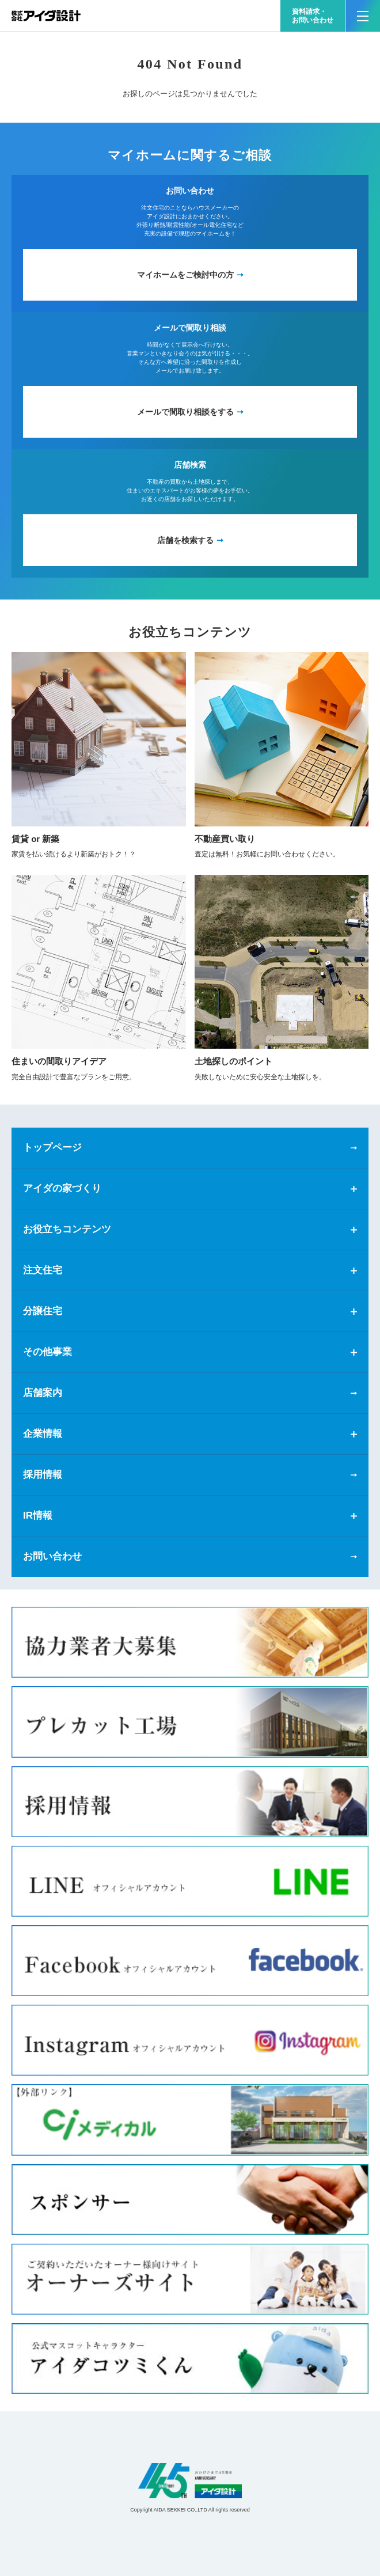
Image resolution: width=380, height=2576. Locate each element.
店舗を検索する (185, 540)
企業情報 (42, 1433)
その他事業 (47, 1351)
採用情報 (42, 1474)
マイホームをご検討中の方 (185, 274)
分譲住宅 (42, 1311)
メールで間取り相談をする (185, 411)
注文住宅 (42, 1270)
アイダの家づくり (62, 1188)
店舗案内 (42, 1392)
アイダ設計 (190, 2480)
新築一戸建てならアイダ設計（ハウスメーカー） (46, 16)
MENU (356, 11)
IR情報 (37, 1515)
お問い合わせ (52, 1556)
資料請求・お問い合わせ (312, 15)
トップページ (52, 1147)
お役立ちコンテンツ (67, 1229)
